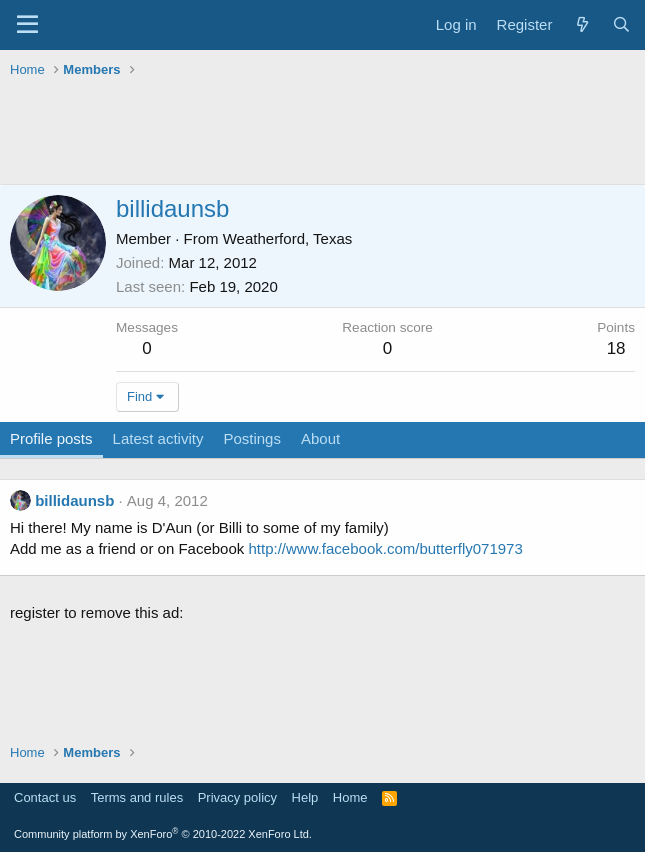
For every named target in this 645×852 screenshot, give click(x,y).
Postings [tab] (252, 438)
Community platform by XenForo (163, 834)
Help (305, 797)
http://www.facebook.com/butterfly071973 (385, 548)
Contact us (45, 797)
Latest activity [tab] (158, 438)
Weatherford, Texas (288, 238)
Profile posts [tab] (51, 438)
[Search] (621, 24)
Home (350, 797)
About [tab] (320, 438)
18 (616, 348)
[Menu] (27, 25)
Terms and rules (137, 797)
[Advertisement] (322, 134)
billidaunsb (74, 500)
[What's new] (581, 24)
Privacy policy (237, 797)
